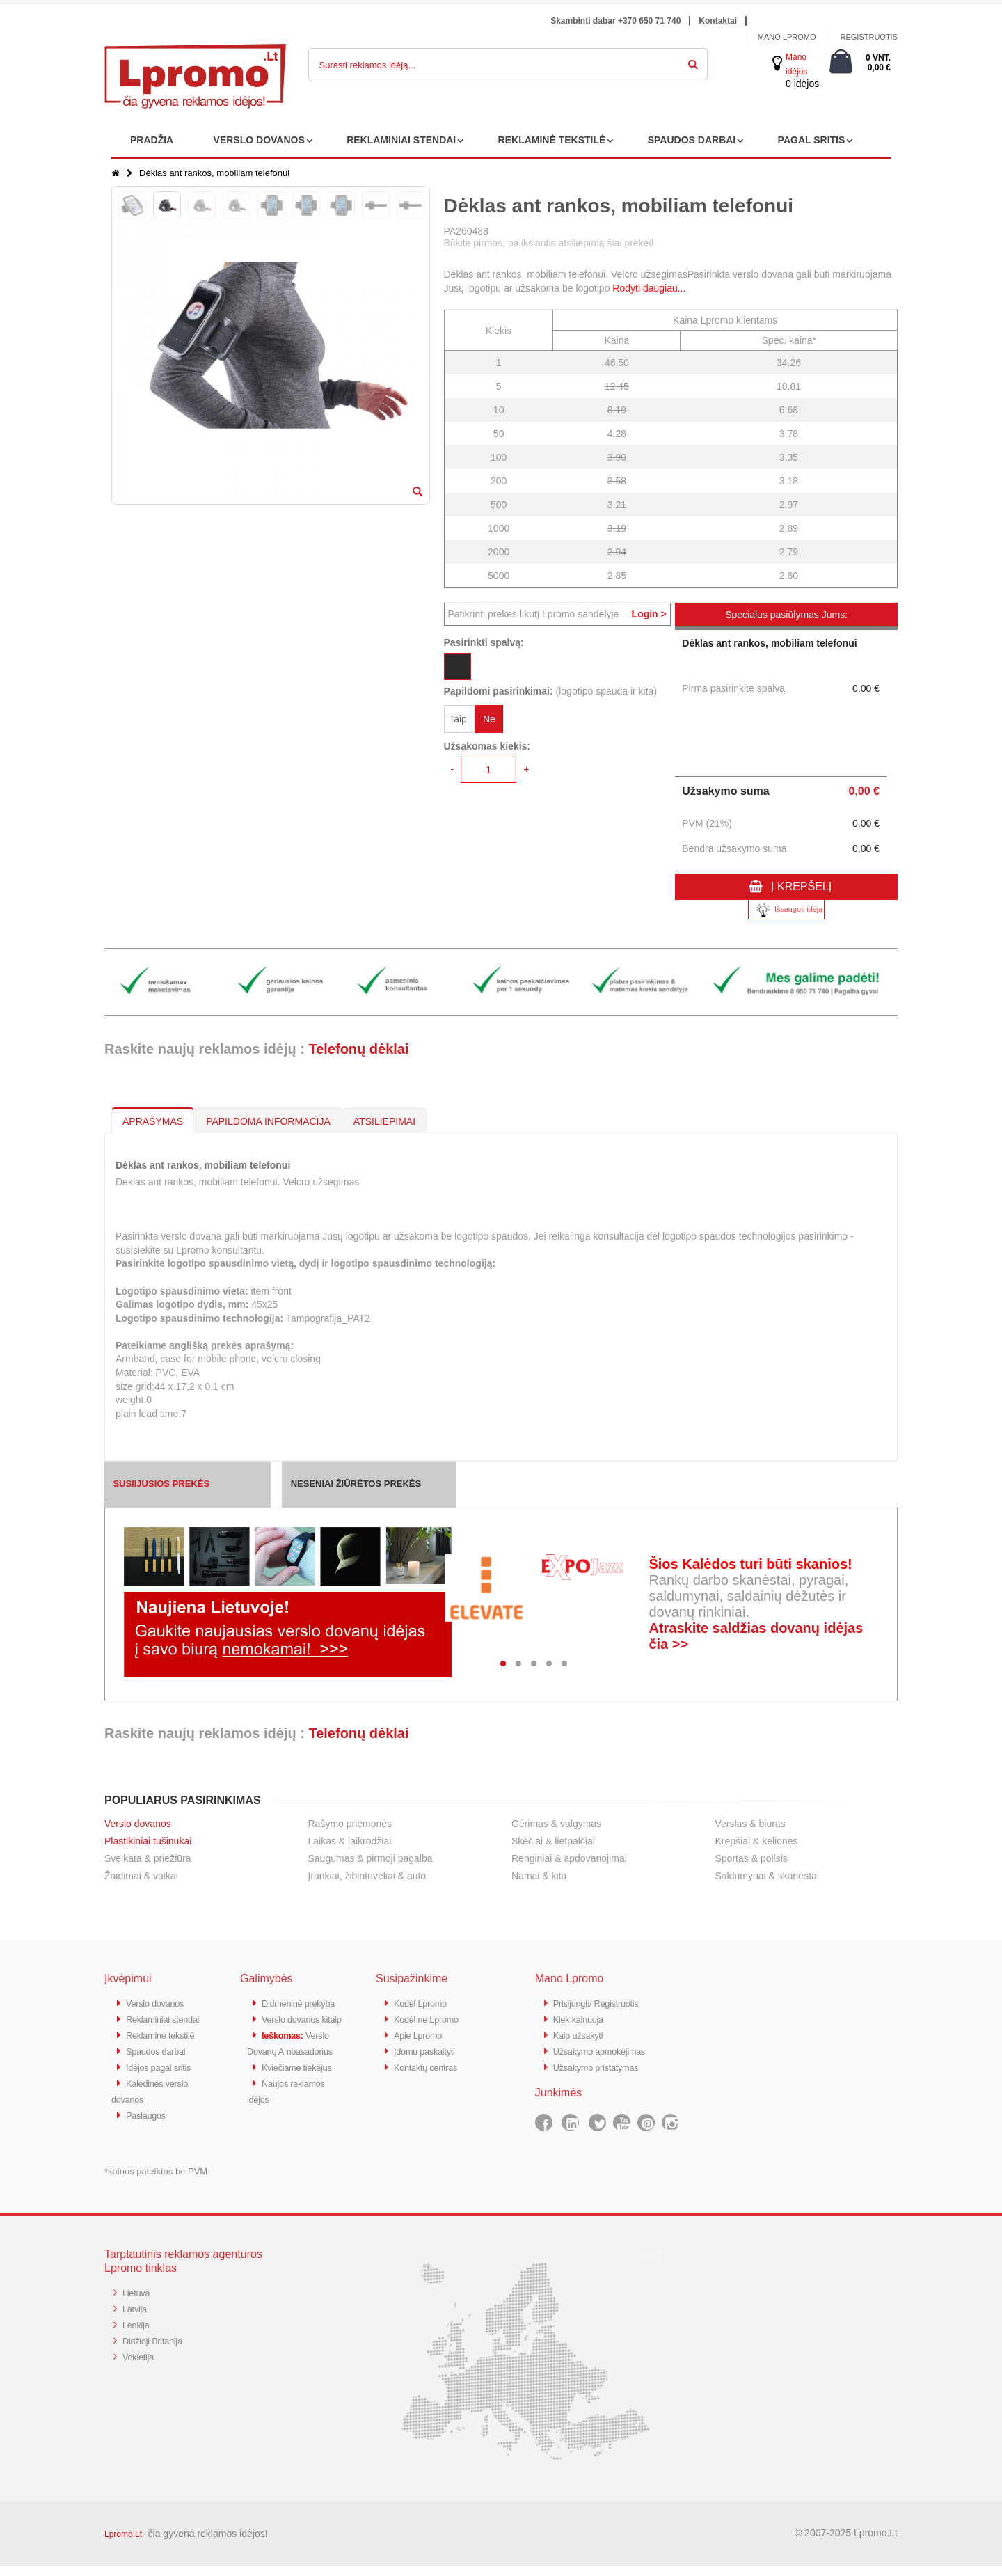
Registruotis (869, 37)
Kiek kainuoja (582, 2018)
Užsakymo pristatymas (603, 2064)
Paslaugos (149, 2125)
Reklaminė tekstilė (166, 2049)
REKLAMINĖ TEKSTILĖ (552, 139)
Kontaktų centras (431, 2064)
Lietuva (138, 2302)
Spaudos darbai (161, 2064)
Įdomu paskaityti (430, 2049)
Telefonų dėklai (358, 1049)
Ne (489, 722)
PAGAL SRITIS (811, 139)
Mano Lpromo (787, 37)
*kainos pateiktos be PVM (155, 2181)
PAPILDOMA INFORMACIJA (268, 1121)
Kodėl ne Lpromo (432, 2018)
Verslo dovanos (137, 1823)
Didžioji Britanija (157, 2348)
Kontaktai (718, 21)
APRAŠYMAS (152, 1121)
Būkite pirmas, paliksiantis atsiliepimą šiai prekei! (549, 242)
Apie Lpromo (422, 2033)
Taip (458, 722)
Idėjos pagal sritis (164, 2079)
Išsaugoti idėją (786, 910)
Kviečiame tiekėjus (303, 2110)
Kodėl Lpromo (425, 2003)
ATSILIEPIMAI (384, 1121)
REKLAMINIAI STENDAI (401, 139)
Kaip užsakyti (582, 2033)
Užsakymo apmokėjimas (607, 2049)
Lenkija (138, 2333)
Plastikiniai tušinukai (147, 1841)
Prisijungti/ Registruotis (603, 2003)
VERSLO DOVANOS (259, 139)
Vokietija (140, 2363)
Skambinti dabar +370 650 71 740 (615, 21)
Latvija (136, 2317)
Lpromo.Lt (123, 2544)
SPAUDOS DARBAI (692, 139)
